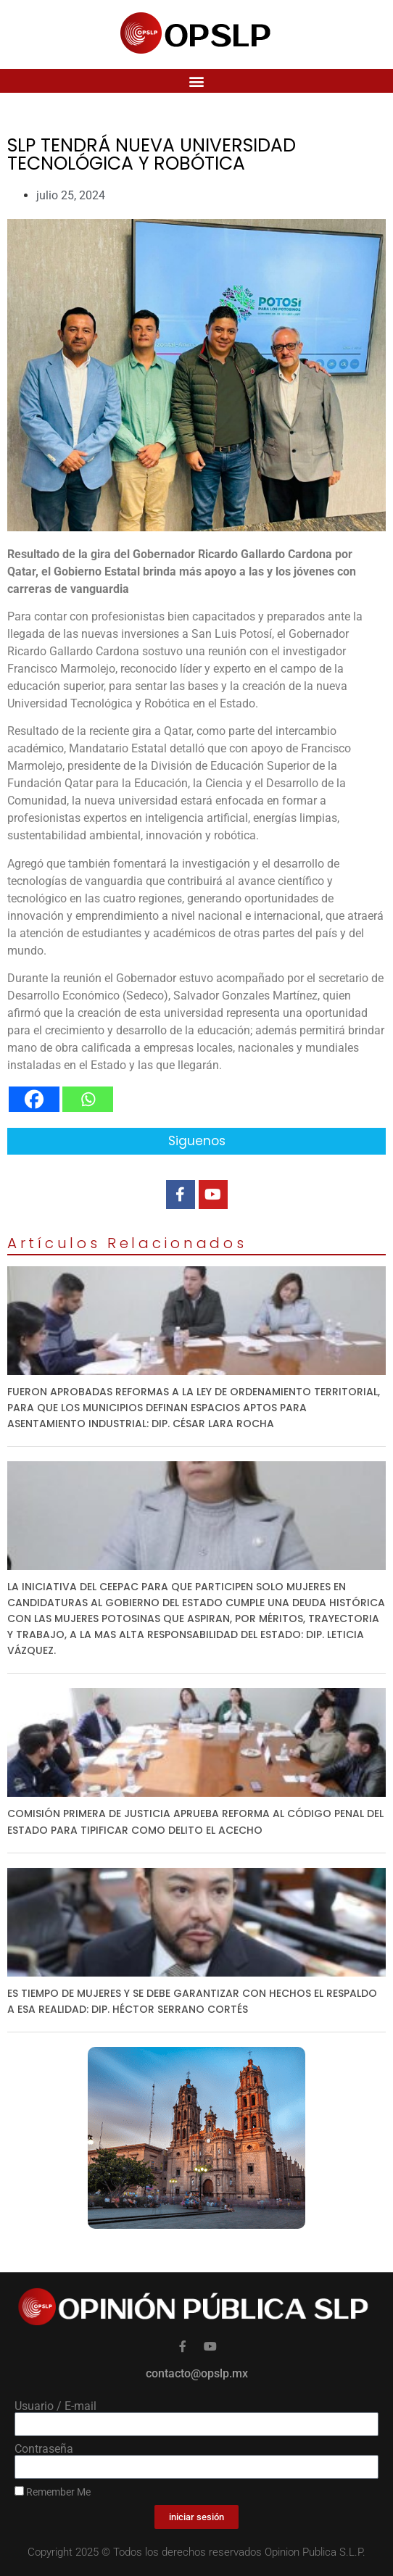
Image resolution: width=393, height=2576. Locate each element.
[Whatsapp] (87, 1099)
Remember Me (53, 2492)
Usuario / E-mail (55, 2406)
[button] (197, 81)
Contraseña (44, 2449)
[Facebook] (34, 1099)
